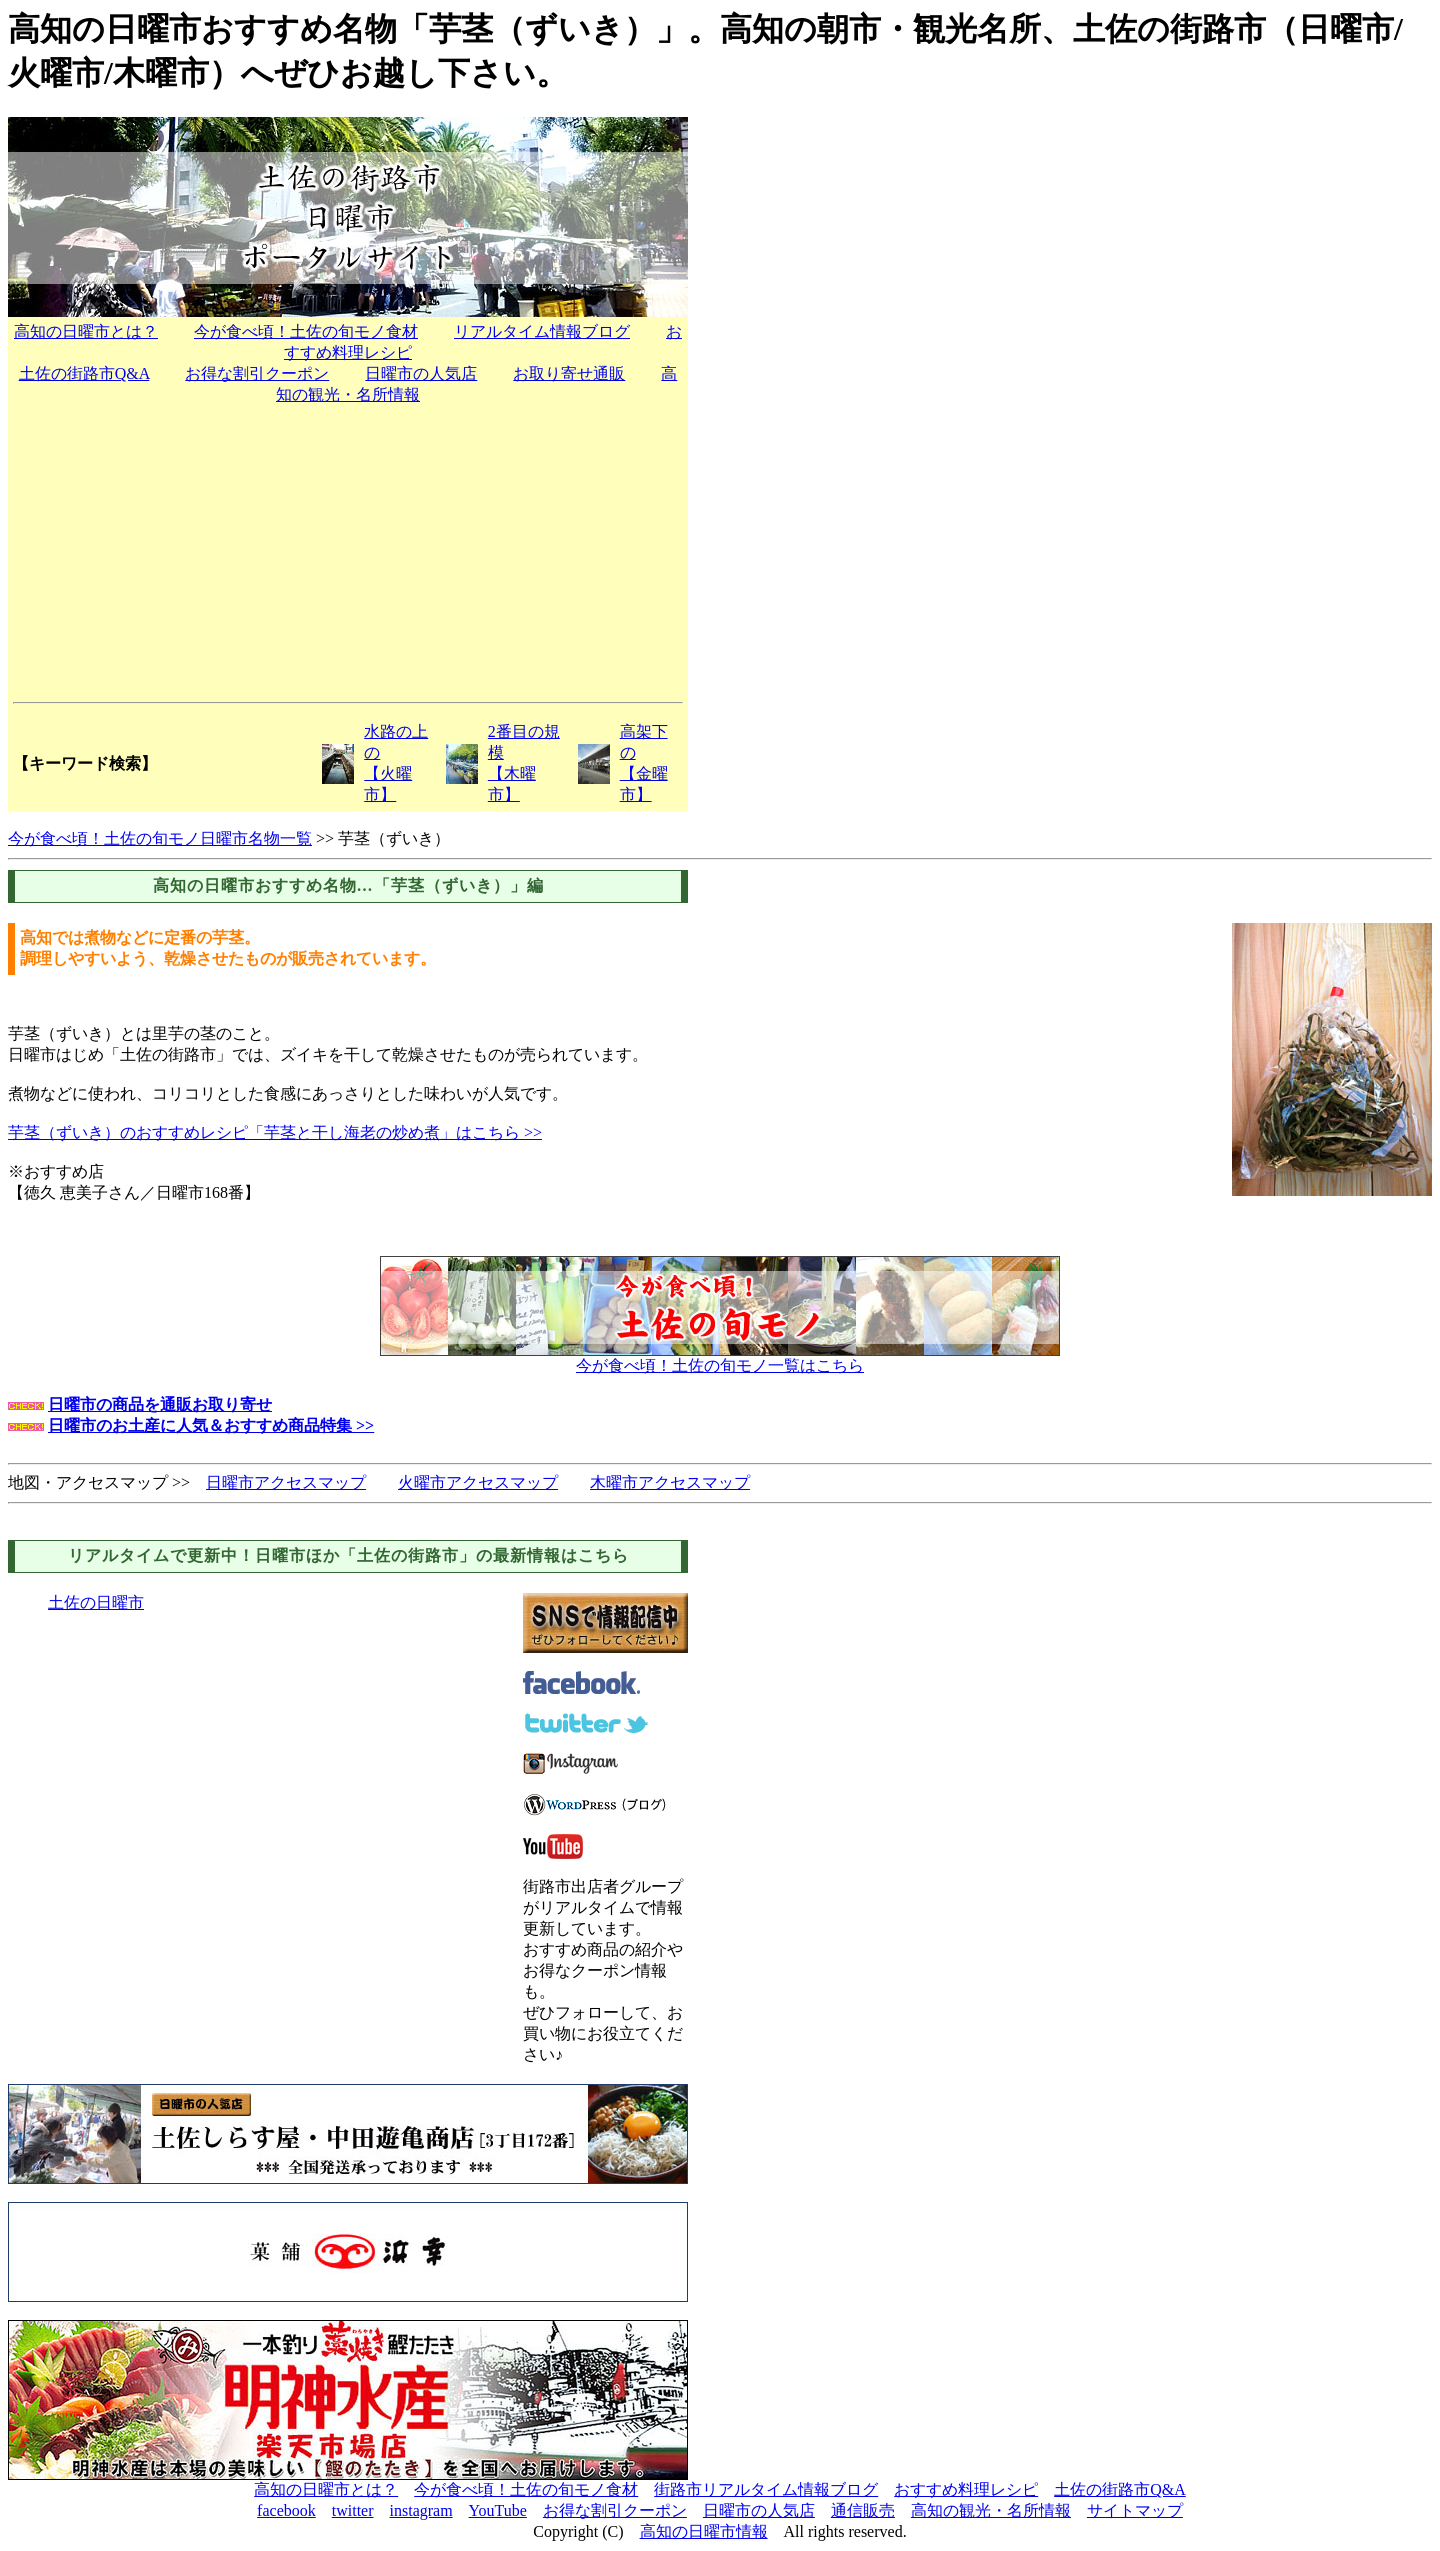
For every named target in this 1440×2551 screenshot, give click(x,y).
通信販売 (863, 2510)
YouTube (498, 2510)
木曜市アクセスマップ (670, 1482)
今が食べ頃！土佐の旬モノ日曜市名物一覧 (160, 838)
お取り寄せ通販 (569, 373)
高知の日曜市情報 (704, 2531)
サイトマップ (1135, 2510)
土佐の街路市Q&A (84, 373)
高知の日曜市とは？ (86, 331)
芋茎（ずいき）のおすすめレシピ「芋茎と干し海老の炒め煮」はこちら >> (275, 1132)
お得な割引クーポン (257, 373)
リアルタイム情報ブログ (542, 331)
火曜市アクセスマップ (478, 1482)
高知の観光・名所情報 (991, 2510)
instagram (421, 2510)
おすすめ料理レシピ (966, 2489)
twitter (353, 2510)
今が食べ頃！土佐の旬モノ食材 (306, 331)
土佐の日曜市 (96, 1602)
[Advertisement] (348, 552)
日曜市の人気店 (421, 373)
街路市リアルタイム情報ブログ (766, 2489)
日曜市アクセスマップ (286, 1482)
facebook (286, 2510)
